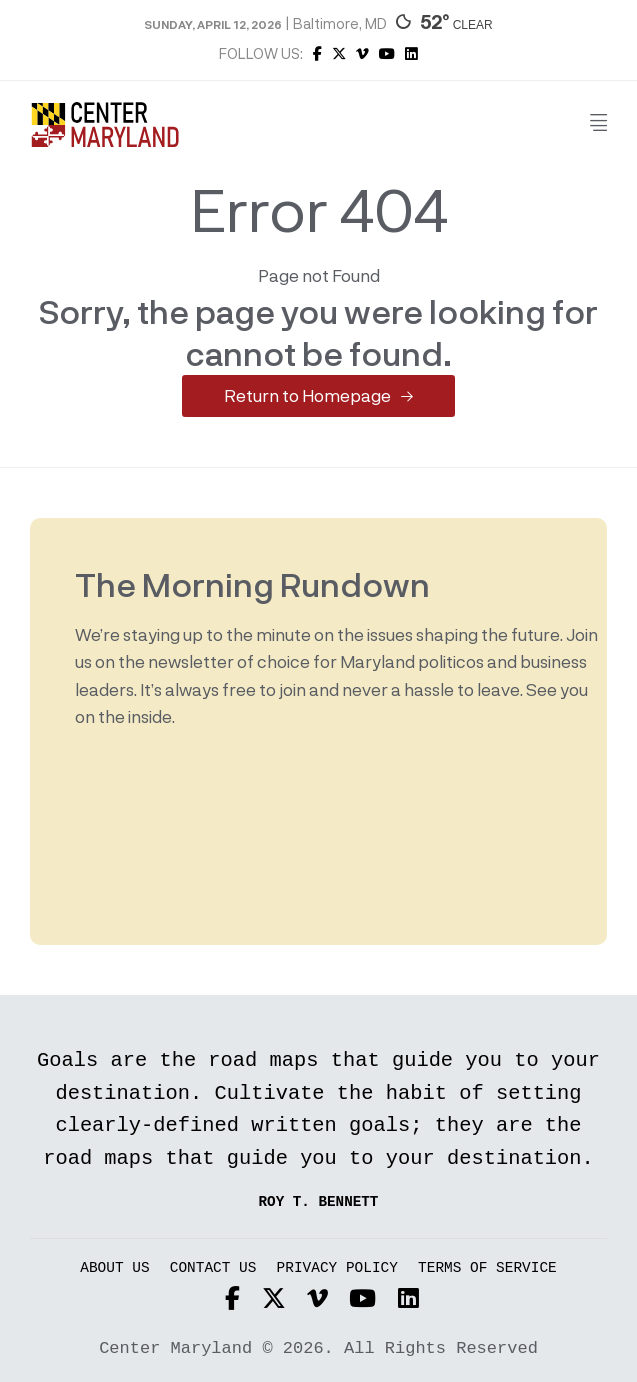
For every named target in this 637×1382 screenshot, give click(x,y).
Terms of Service (487, 1268)
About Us (114, 1268)
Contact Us (213, 1268)
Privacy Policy (337, 1268)
